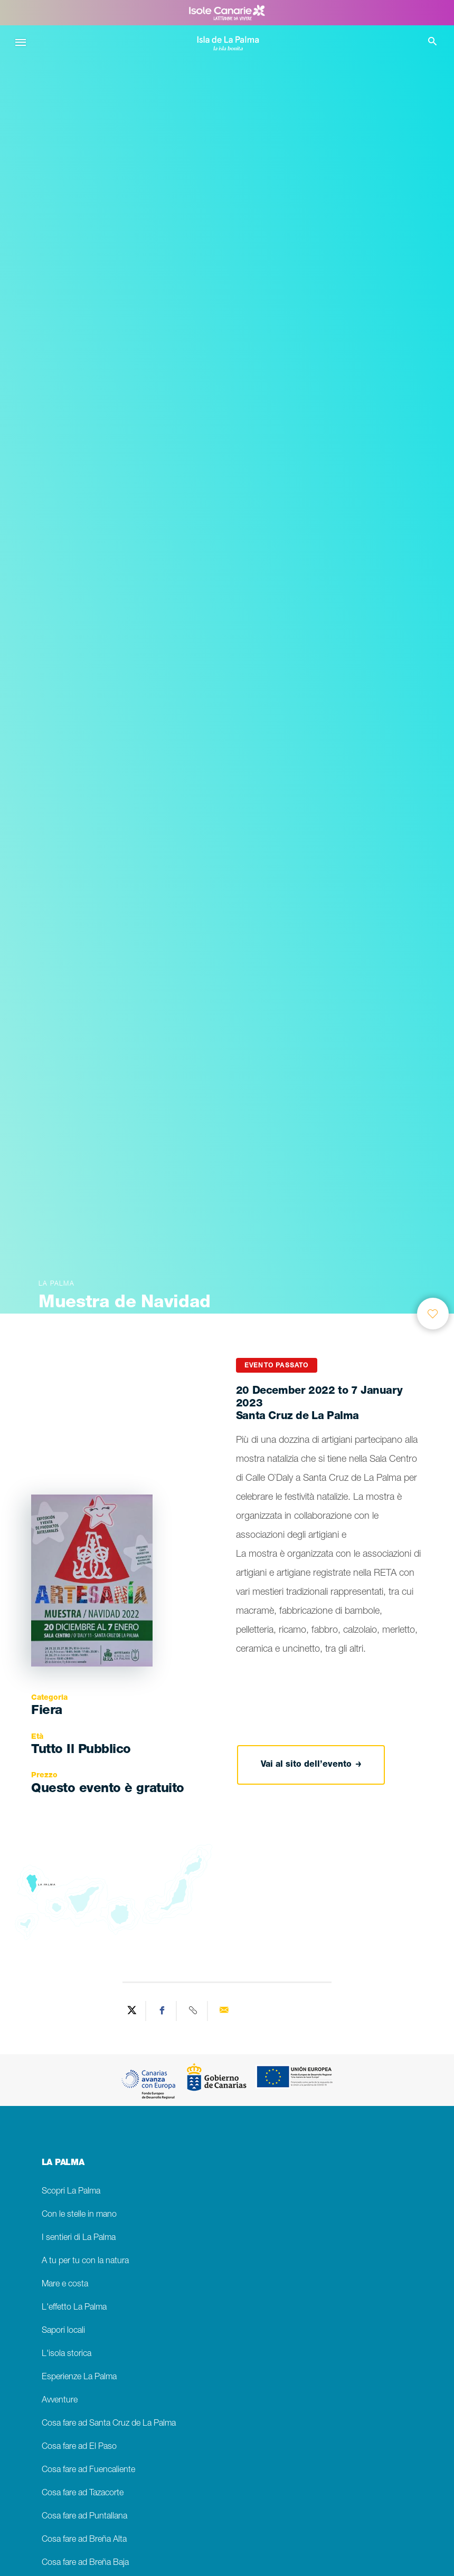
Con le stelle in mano (79, 2214)
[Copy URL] (193, 2011)
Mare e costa (65, 2284)
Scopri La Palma (71, 2191)
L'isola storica (66, 2354)
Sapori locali (63, 2330)
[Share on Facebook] (162, 2011)
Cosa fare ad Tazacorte (83, 2493)
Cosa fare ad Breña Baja (85, 2563)
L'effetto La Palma (74, 2307)
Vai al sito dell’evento (311, 1764)
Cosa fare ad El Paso (79, 2447)
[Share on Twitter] (131, 2011)
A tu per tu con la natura (85, 2261)
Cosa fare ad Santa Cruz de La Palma (109, 2423)
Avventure (60, 2400)
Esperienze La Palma (79, 2377)
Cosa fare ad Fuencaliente (88, 2470)
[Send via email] (224, 2011)
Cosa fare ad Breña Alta (84, 2539)
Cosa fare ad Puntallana (84, 2516)
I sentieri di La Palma (79, 2238)
